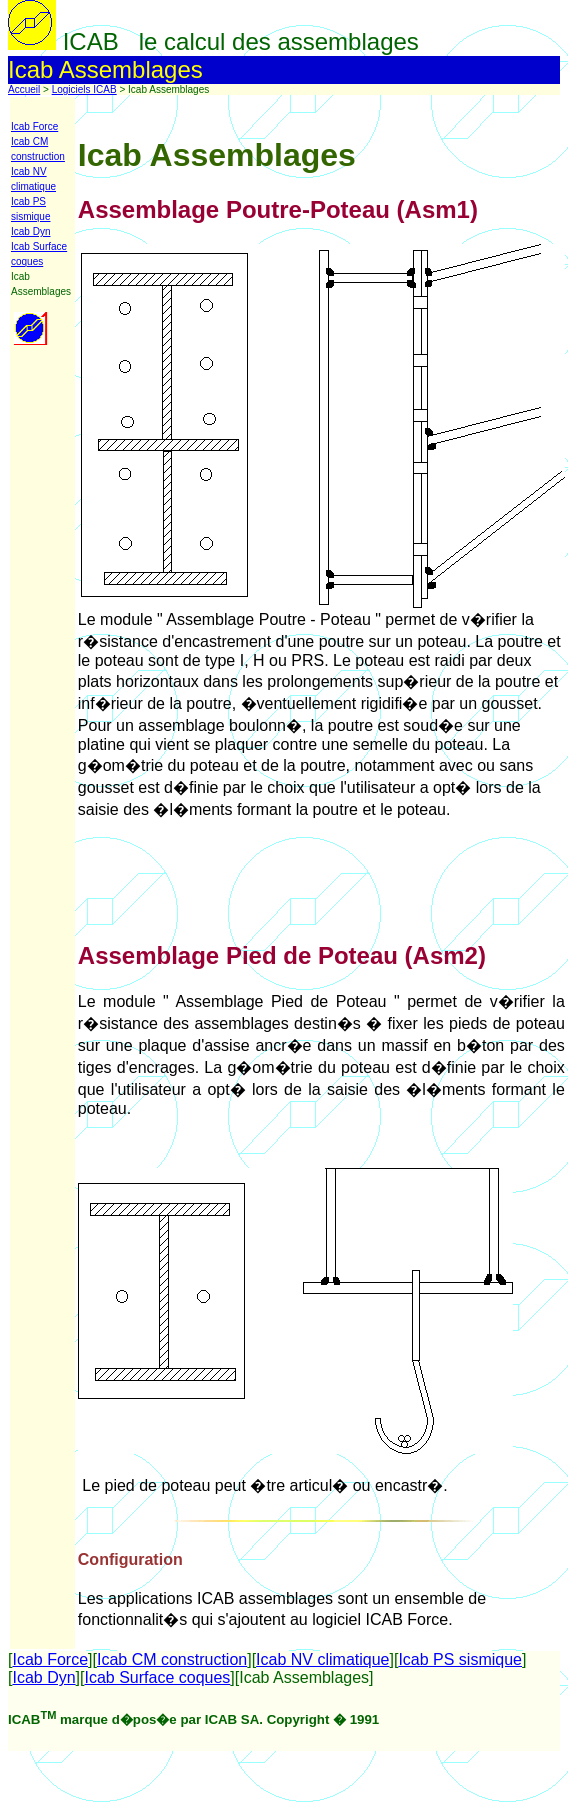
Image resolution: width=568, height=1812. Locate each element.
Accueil (24, 89)
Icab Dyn (30, 231)
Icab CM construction (172, 1659)
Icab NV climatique (322, 1659)
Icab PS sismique (460, 1659)
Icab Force (34, 126)
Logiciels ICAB (84, 89)
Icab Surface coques (157, 1677)
